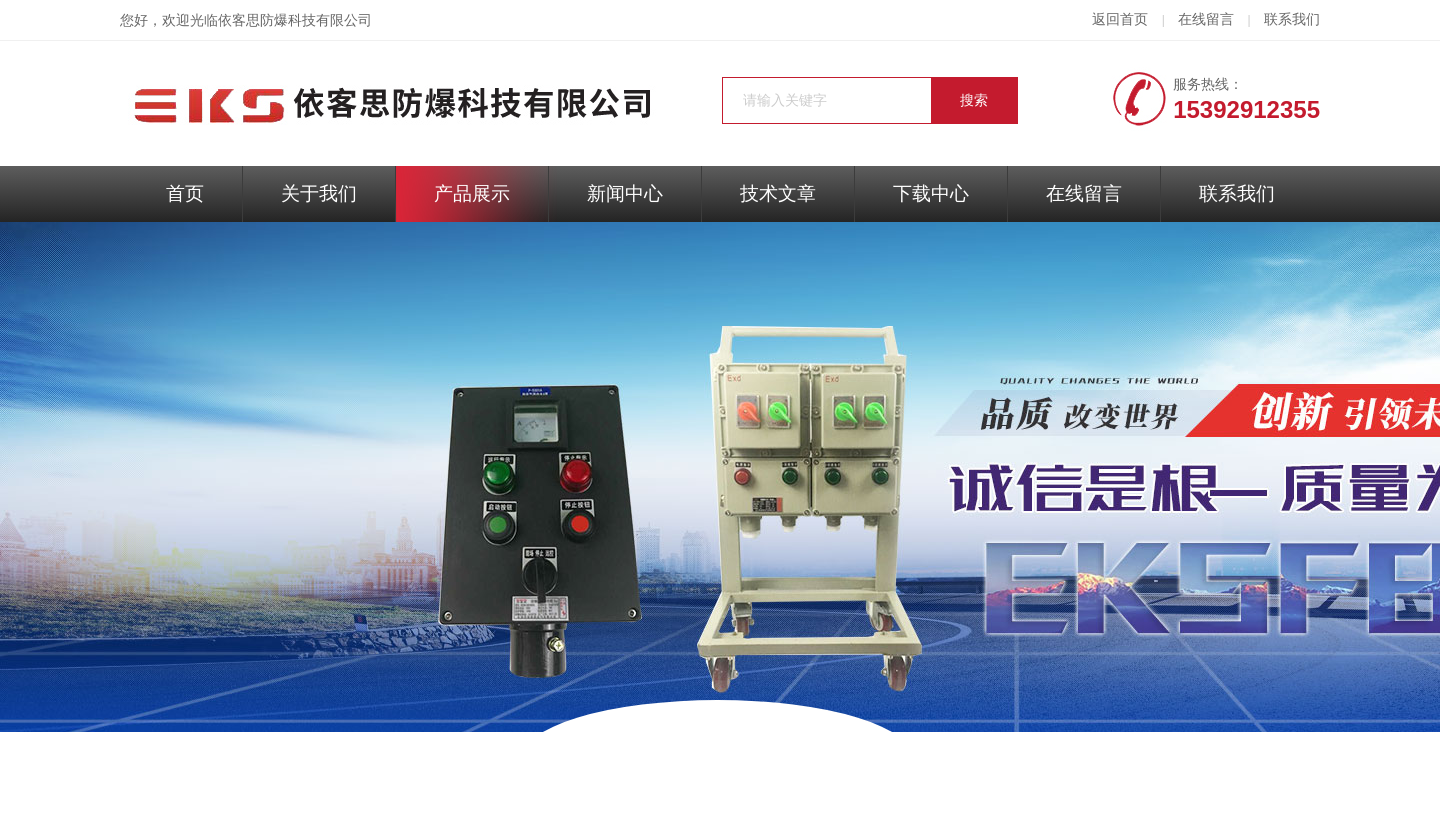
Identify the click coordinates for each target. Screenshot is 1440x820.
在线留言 (1206, 19)
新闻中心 (625, 193)
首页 (185, 193)
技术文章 (778, 193)
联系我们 (1292, 19)
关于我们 (319, 193)
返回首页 (1120, 19)
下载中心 (931, 193)
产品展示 (472, 193)
